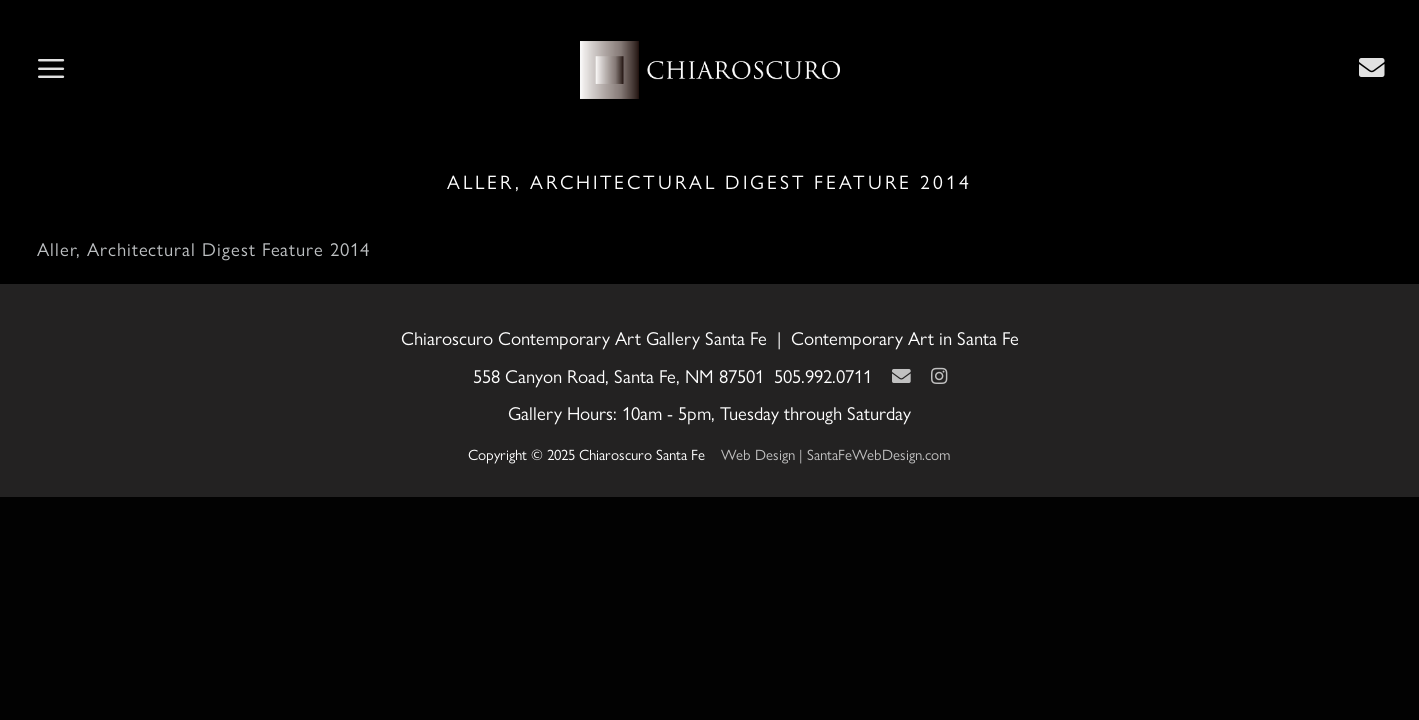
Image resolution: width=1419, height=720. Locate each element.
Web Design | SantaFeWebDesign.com (836, 453)
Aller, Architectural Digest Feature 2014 (203, 248)
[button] (51, 70)
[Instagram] (939, 375)
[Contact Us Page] (1372, 67)
